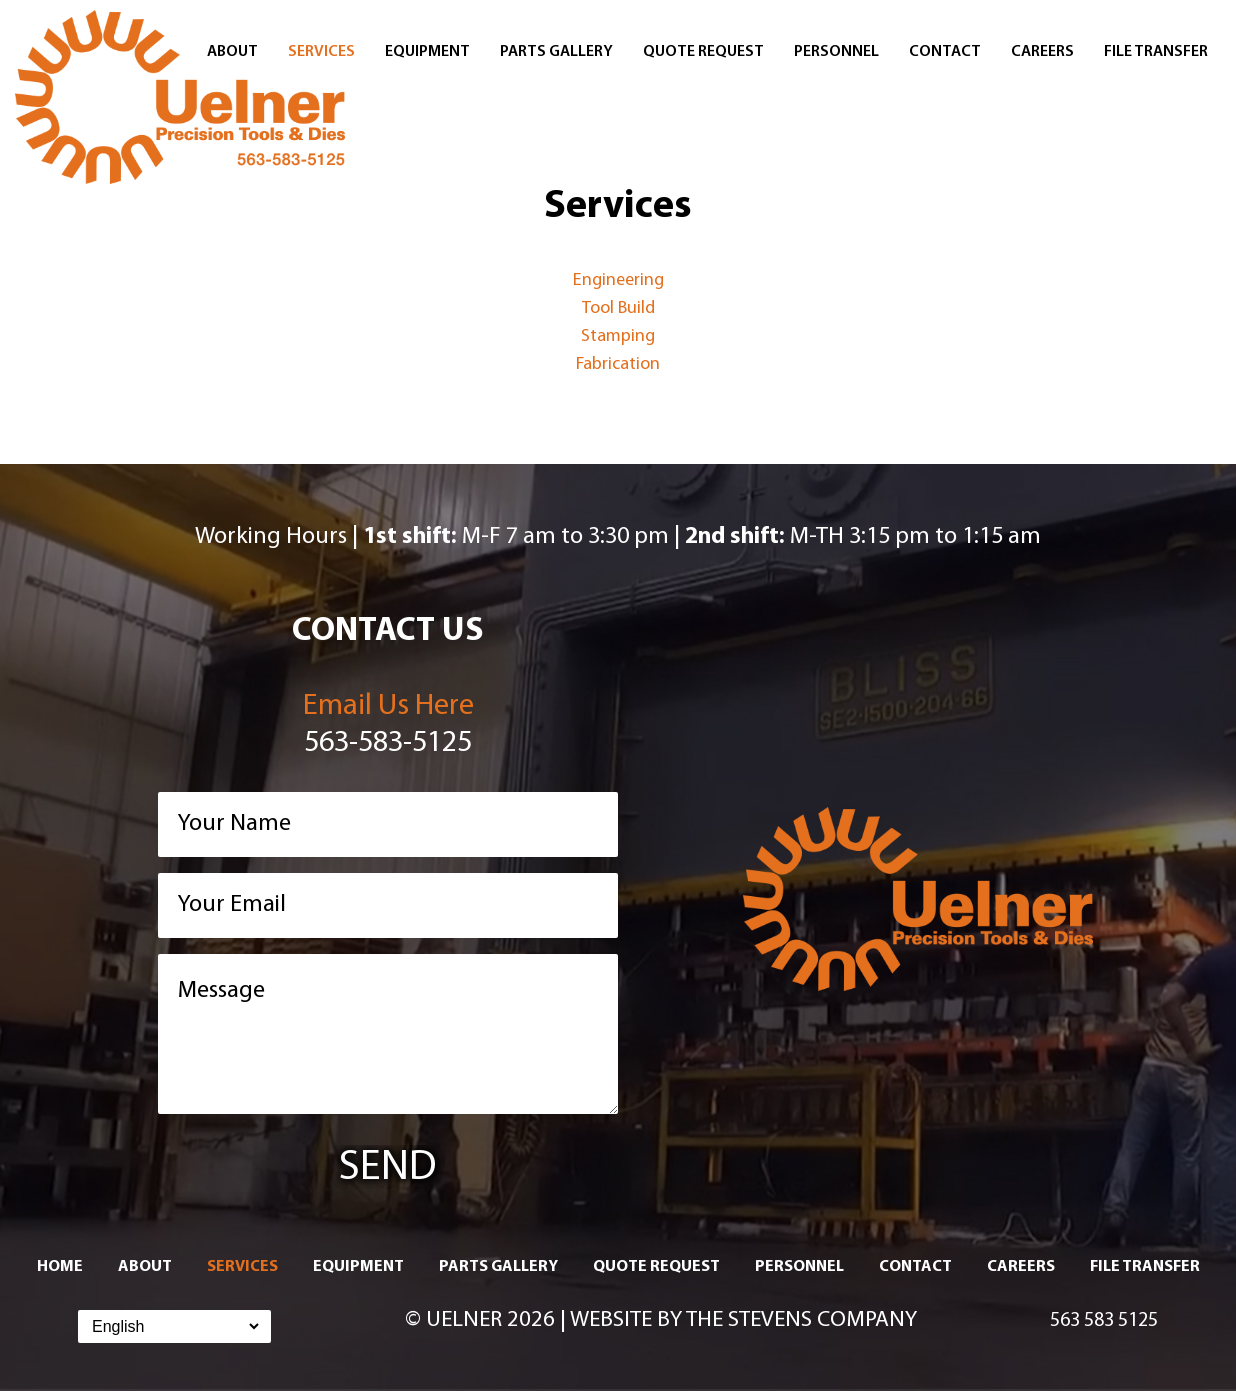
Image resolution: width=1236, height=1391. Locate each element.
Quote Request (703, 52)
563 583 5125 (1104, 1321)
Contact (945, 52)
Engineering (618, 280)
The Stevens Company (801, 1320)
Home (60, 1267)
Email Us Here (388, 706)
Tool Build (618, 308)
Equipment (427, 52)
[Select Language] (174, 1326)
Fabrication (618, 364)
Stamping (618, 336)
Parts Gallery (556, 52)
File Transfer (1156, 52)
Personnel (836, 52)
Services (321, 52)
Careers (1042, 52)
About (232, 52)
